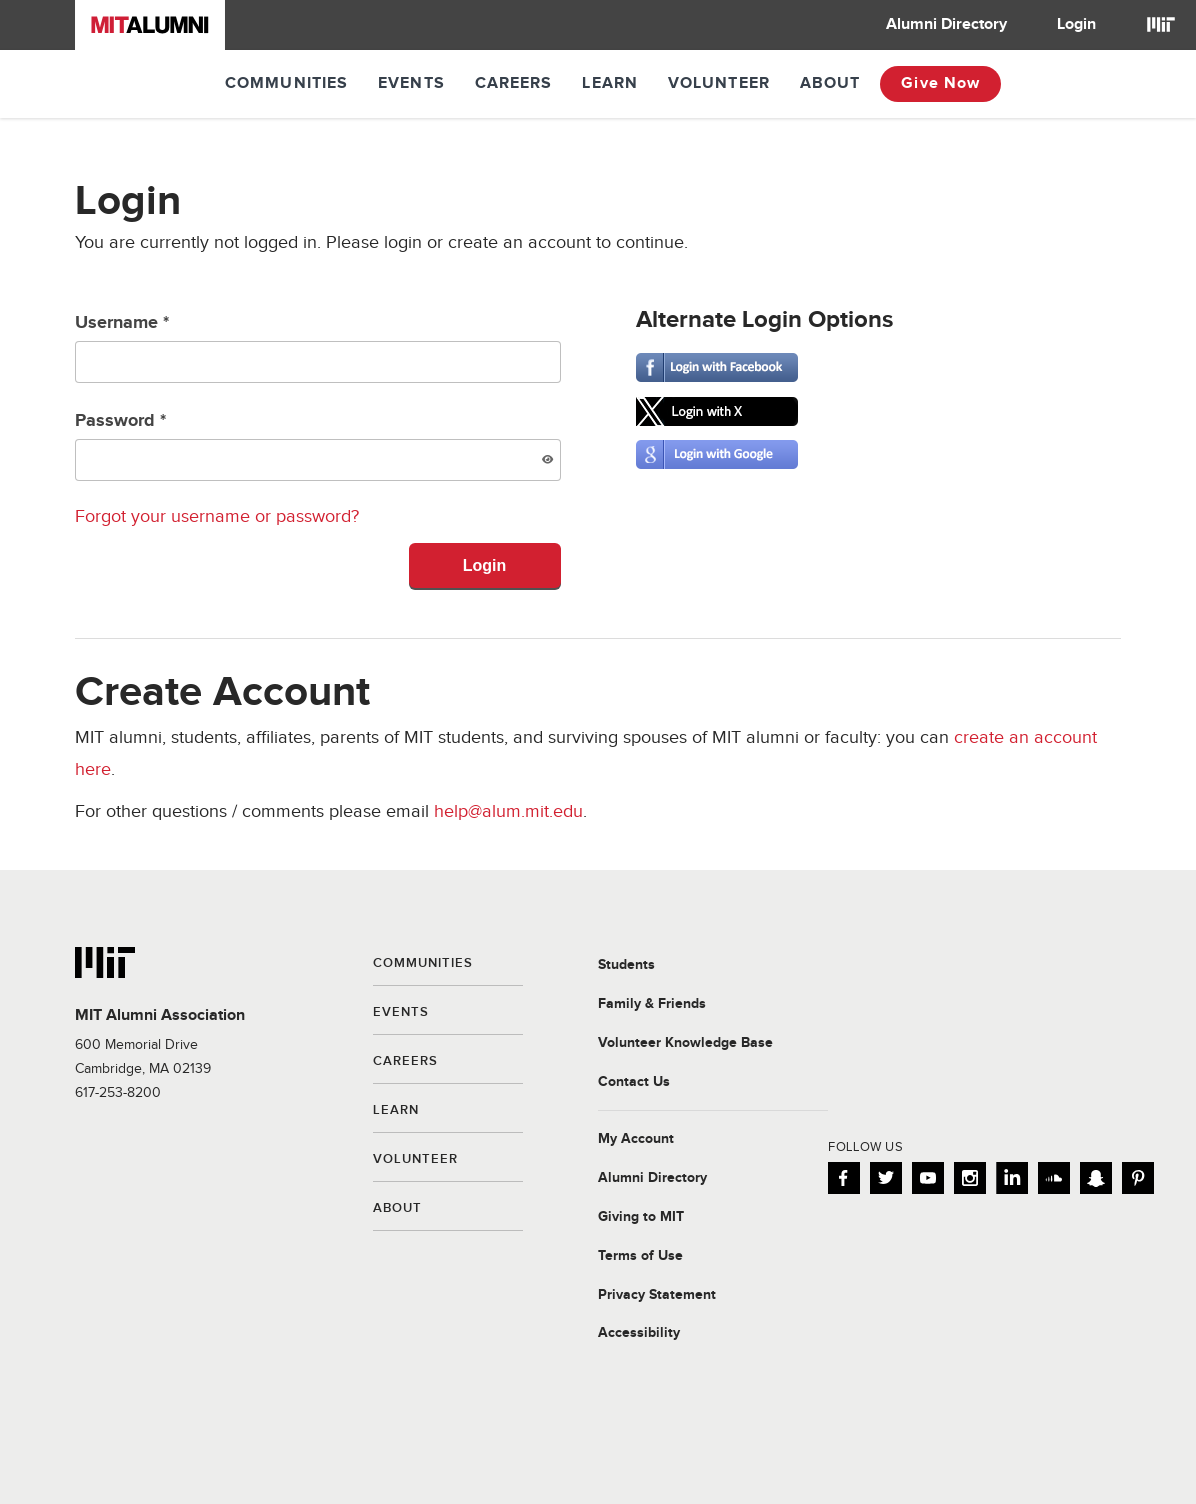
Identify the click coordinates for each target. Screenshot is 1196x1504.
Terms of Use (640, 1256)
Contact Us (634, 1082)
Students (626, 965)
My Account (636, 1139)
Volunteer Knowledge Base (685, 1043)
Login (1076, 24)
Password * (318, 445)
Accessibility (639, 1333)
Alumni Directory (946, 24)
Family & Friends (652, 1004)
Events (411, 83)
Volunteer (719, 83)
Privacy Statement (657, 1295)
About (830, 83)
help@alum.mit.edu (508, 811)
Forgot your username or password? (217, 516)
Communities (286, 83)
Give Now (940, 83)
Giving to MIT (641, 1217)
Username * (318, 347)
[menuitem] (946, 25)
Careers (514, 83)
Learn (610, 83)
